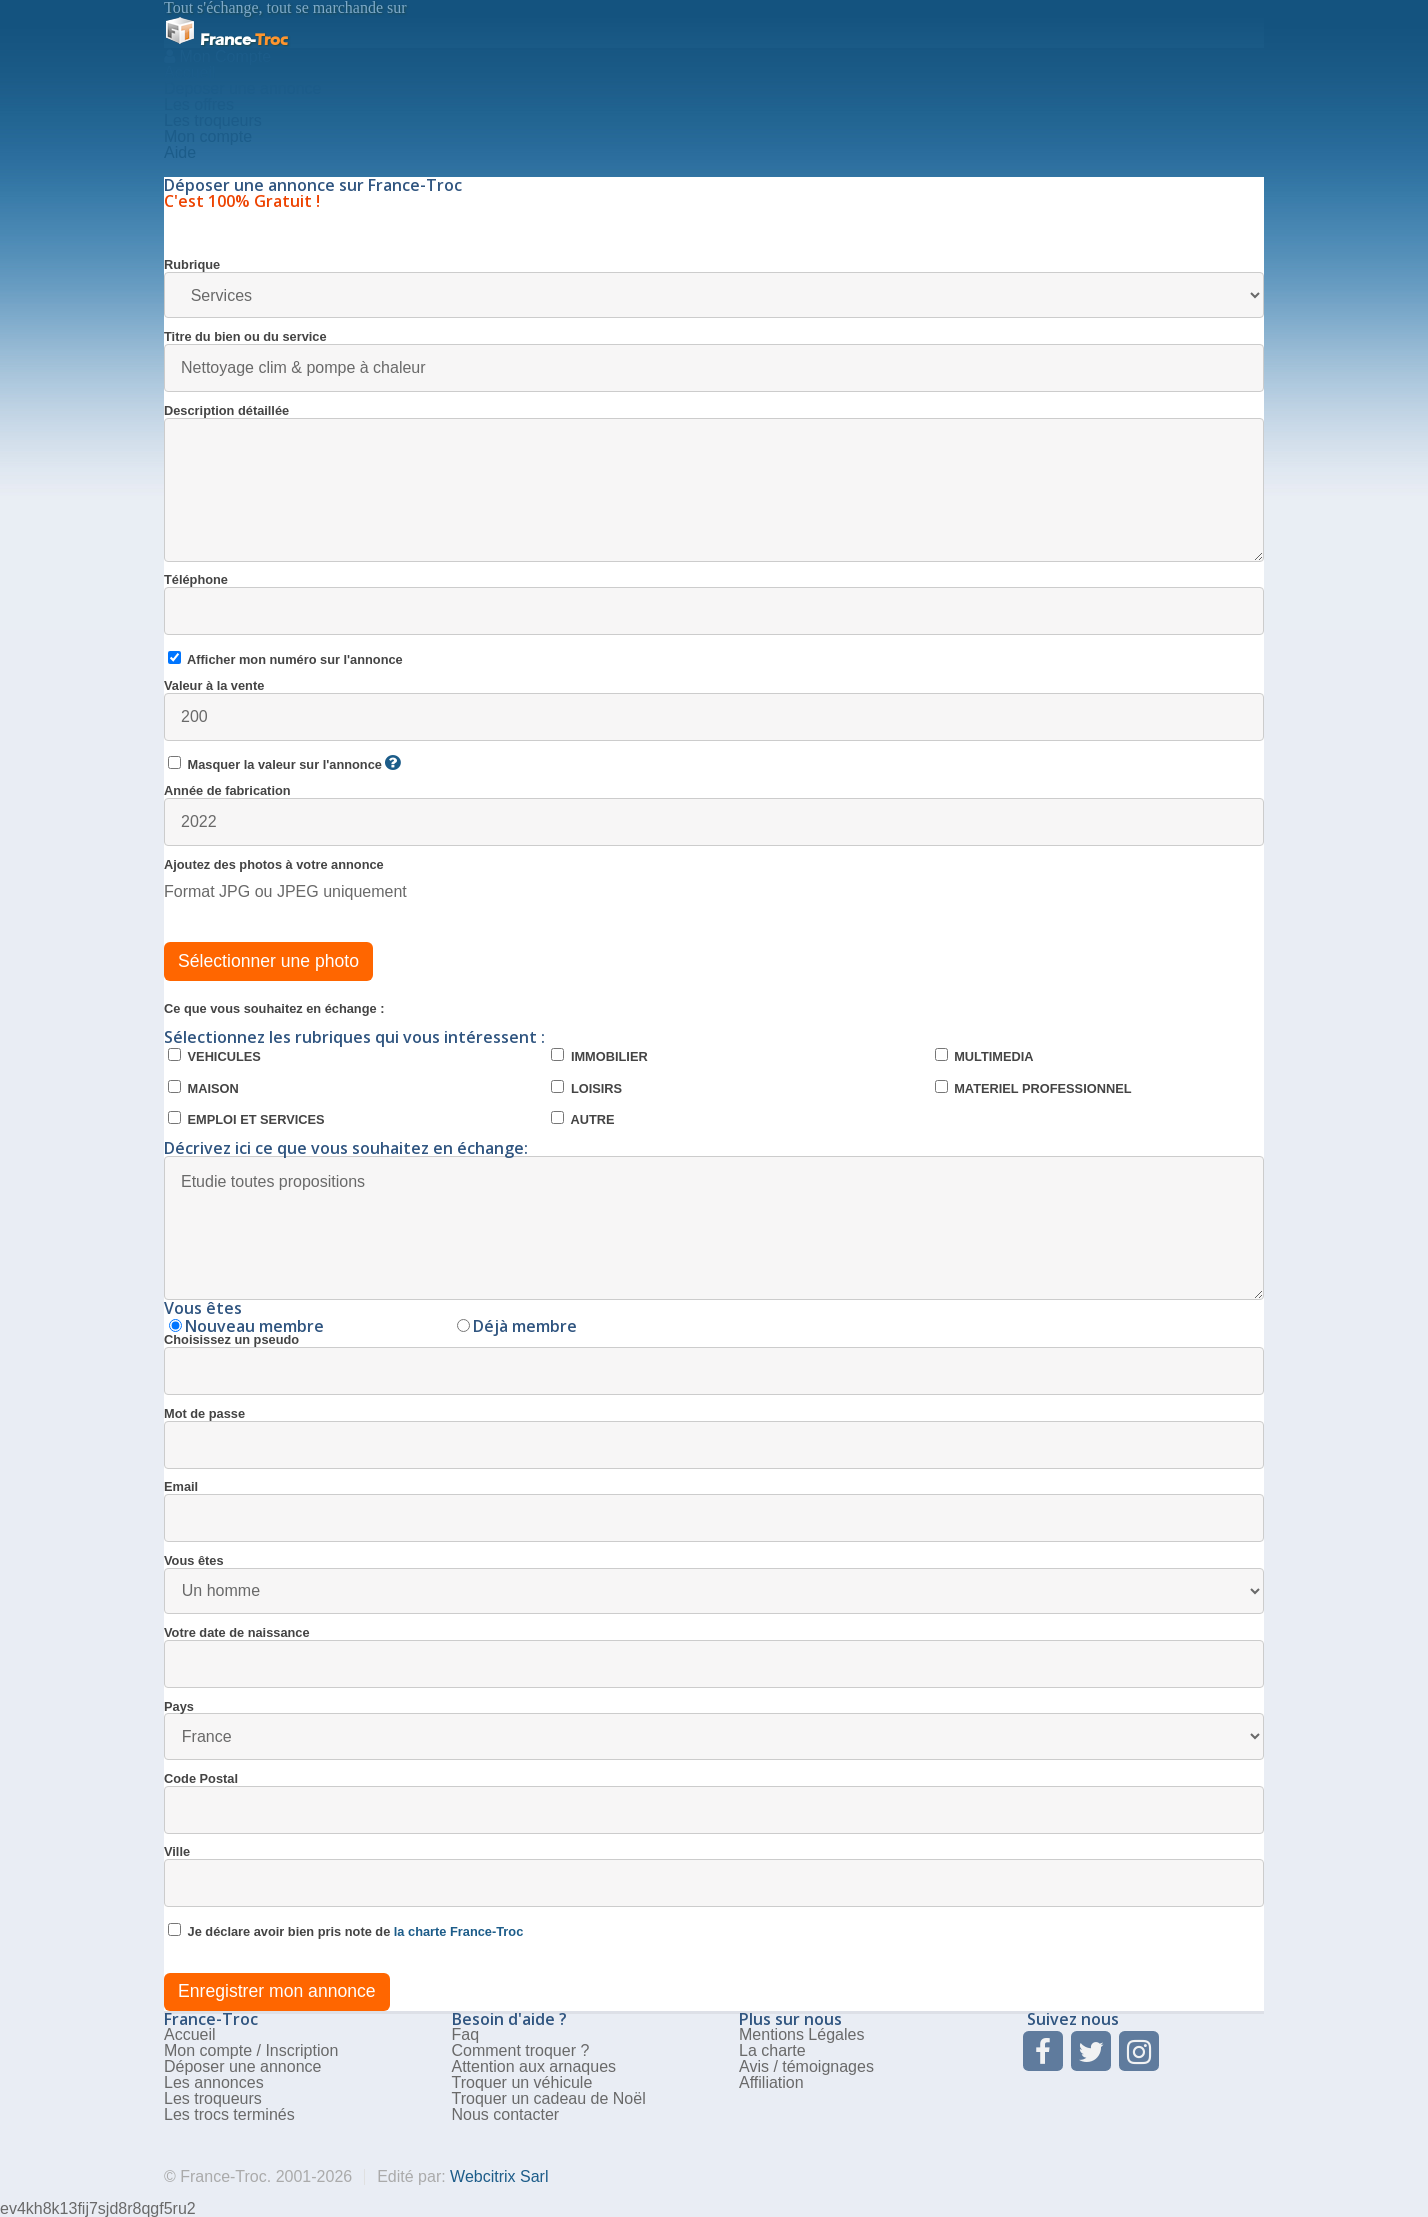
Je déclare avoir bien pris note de (345, 1931)
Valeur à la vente (714, 710)
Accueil (190, 72)
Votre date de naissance (714, 1657)
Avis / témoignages (806, 2066)
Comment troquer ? (521, 2050)
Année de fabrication (714, 815)
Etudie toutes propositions (714, 1228)
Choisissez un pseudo (714, 1364)
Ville (714, 1876)
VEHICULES (214, 1056)
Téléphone (714, 604)
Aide (180, 152)
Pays (714, 1730)
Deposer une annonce (242, 88)
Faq (466, 2034)
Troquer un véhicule (522, 2082)
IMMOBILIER (599, 1056)
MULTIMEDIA (984, 1056)
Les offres (199, 104)
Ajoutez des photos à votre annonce (274, 865)
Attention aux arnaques (534, 2066)
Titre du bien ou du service (714, 361)
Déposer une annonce (242, 2066)
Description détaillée (714, 483)
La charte (772, 2050)
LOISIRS (586, 1088)
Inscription (301, 2050)
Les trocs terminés (229, 2114)
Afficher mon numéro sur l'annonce (285, 659)
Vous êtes (714, 1584)
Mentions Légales (801, 2034)
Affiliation (771, 2082)
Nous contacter (506, 2114)
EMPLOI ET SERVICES (246, 1119)
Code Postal (714, 1803)
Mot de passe (714, 1438)
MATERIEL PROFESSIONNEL (1033, 1088)
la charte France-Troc (458, 1931)
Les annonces (214, 2082)
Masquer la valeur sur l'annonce (284, 764)
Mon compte (208, 136)
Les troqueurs (213, 120)
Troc (226, 39)
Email (714, 1511)
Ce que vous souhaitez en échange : (274, 1009)
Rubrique (714, 288)
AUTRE (582, 1119)
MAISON (203, 1088)
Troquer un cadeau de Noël (549, 2098)
